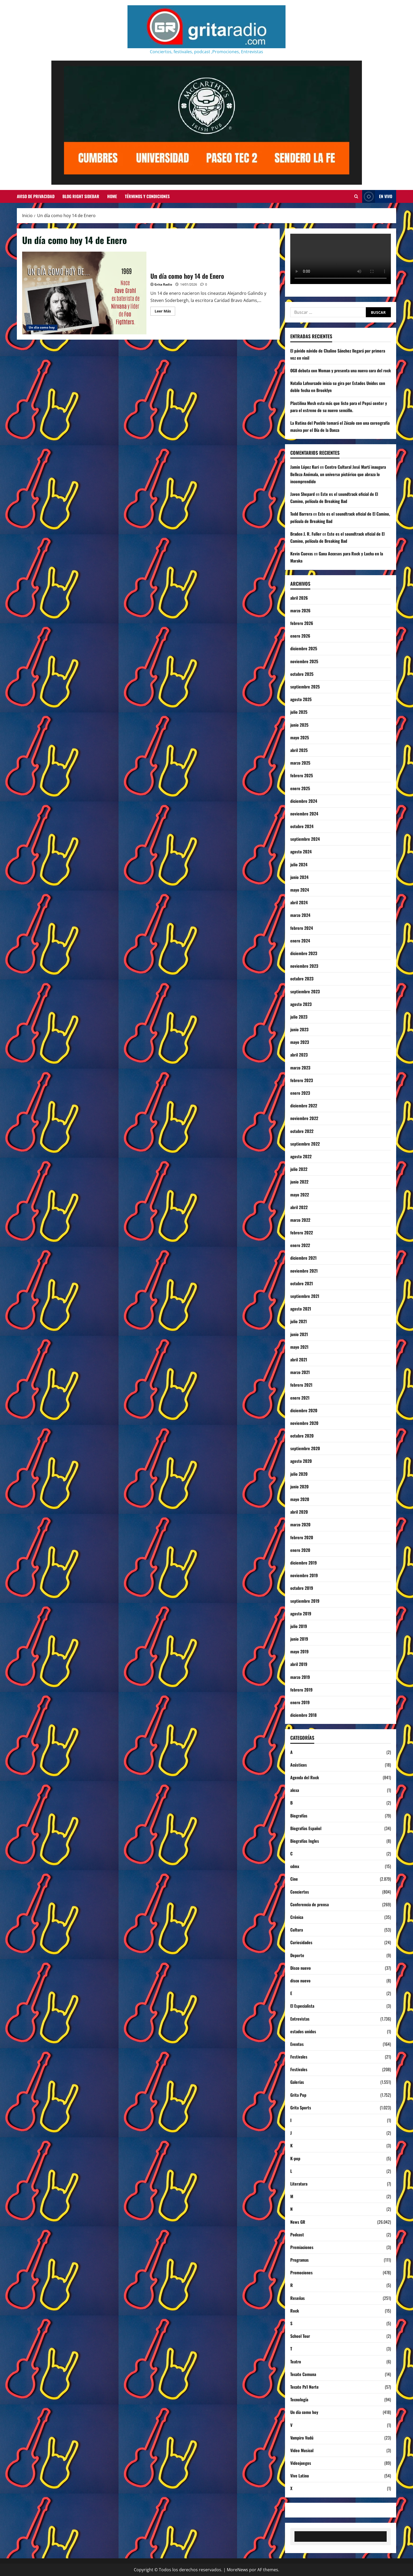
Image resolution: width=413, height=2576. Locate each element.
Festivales (298, 2057)
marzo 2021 (300, 1372)
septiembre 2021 (304, 1296)
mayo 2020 (299, 1499)
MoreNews (237, 2570)
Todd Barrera (301, 514)
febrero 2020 (301, 1537)
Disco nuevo (300, 1968)
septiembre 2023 (305, 991)
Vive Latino (299, 2475)
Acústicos (298, 1765)
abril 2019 (298, 1664)
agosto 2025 (301, 699)
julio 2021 (298, 1321)
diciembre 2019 (303, 1563)
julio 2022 (298, 1169)
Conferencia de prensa (309, 1904)
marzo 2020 (300, 1524)
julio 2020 (299, 1474)
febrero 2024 (301, 928)
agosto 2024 (301, 851)
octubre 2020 (302, 1436)
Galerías (297, 2082)
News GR (297, 2222)
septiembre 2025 (305, 686)
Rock (294, 2311)
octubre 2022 (301, 1131)
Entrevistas (299, 2019)
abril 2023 (299, 1055)
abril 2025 (299, 750)
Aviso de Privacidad (36, 196)
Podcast (297, 2234)
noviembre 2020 (304, 1423)
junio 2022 (299, 1182)
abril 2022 (299, 1207)
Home (112, 196)
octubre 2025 (301, 674)
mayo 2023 (299, 1042)
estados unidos (303, 2031)
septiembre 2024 (305, 839)
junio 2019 (299, 1639)
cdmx (294, 1866)
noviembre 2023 (304, 966)
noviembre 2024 (304, 813)
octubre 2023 (301, 978)
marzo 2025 (300, 763)
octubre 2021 (301, 1283)
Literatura (298, 2184)
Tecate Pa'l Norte (304, 2387)
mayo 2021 (299, 1347)
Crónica (296, 1917)
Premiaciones (301, 2247)
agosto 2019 (300, 1613)
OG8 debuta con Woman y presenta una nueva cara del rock (340, 370)
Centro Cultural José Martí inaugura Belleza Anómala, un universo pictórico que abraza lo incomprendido (338, 474)
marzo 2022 (300, 1220)
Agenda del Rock (304, 1777)
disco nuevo (300, 1980)
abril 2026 (299, 598)
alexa (294, 1790)
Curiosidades (301, 1942)
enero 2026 (300, 636)
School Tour (300, 2336)
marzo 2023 (300, 1067)
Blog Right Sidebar (80, 196)
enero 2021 (299, 1398)
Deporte (297, 1955)
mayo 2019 (299, 1651)
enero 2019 (300, 1702)
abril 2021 (298, 1359)
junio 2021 (299, 1334)
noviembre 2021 (304, 1271)
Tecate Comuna (303, 2374)
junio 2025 (299, 725)
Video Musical (301, 2450)
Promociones (301, 2272)
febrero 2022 (301, 1232)
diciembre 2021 (303, 1258)
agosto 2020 (301, 1461)
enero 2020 (300, 1550)
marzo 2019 (300, 1677)
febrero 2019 (301, 1690)
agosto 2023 (301, 1004)
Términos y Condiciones (147, 196)
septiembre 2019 (304, 1601)
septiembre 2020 (305, 1448)
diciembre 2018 (303, 1715)
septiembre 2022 (305, 1144)
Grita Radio (163, 284)
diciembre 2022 (303, 1105)
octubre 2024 (301, 826)
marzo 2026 (300, 610)
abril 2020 (299, 1512)
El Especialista (302, 2006)
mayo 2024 (299, 890)
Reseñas (297, 2298)
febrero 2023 (301, 1080)
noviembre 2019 (304, 1575)
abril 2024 (299, 902)
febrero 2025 (301, 775)
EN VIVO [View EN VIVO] (377, 196)
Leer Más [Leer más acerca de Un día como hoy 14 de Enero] (165, 312)
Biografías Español (305, 1828)
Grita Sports (300, 2107)
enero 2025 (300, 788)
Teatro (295, 2361)
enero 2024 (300, 940)
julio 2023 (298, 1017)
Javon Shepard (302, 494)
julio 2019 (298, 1626)
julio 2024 (298, 864)
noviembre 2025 (304, 661)
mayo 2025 (299, 737)
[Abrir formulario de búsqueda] (356, 197)
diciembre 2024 (303, 801)
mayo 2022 (299, 1194)
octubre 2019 (301, 1588)
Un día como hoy (42, 327)
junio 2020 (299, 1486)
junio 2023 (299, 1029)
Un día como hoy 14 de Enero (84, 293)
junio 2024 (299, 877)
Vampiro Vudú (301, 2438)
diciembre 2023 (303, 953)
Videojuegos (300, 2463)
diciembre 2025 (303, 648)
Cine (294, 1879)
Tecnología (299, 2399)
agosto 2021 (300, 1309)
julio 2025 (298, 712)
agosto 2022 (301, 1156)
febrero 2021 (301, 1385)
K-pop (295, 2158)
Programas (299, 2260)
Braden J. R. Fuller (305, 534)
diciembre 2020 (303, 1410)
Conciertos (299, 1892)
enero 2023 (300, 1093)
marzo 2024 (300, 915)
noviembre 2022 (304, 1118)
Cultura (296, 1930)
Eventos (297, 2044)
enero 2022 (300, 1245)
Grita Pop (298, 2095)
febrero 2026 (301, 623)
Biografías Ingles (304, 1841)
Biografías (298, 1815)
